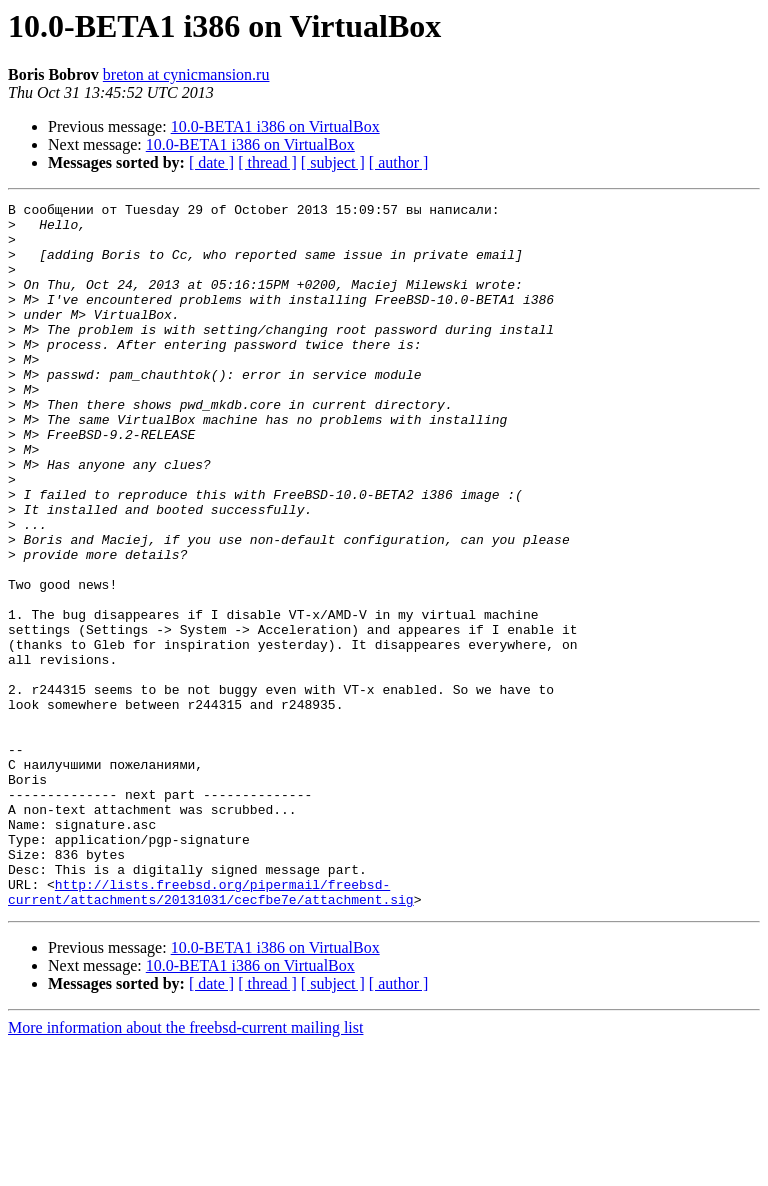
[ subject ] (333, 162)
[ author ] (399, 162)
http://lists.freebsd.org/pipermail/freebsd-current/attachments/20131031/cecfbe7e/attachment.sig (211, 1031)
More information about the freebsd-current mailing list (185, 1168)
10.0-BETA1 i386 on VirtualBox (275, 126)
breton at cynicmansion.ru (186, 74)
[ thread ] (267, 162)
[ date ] (211, 162)
